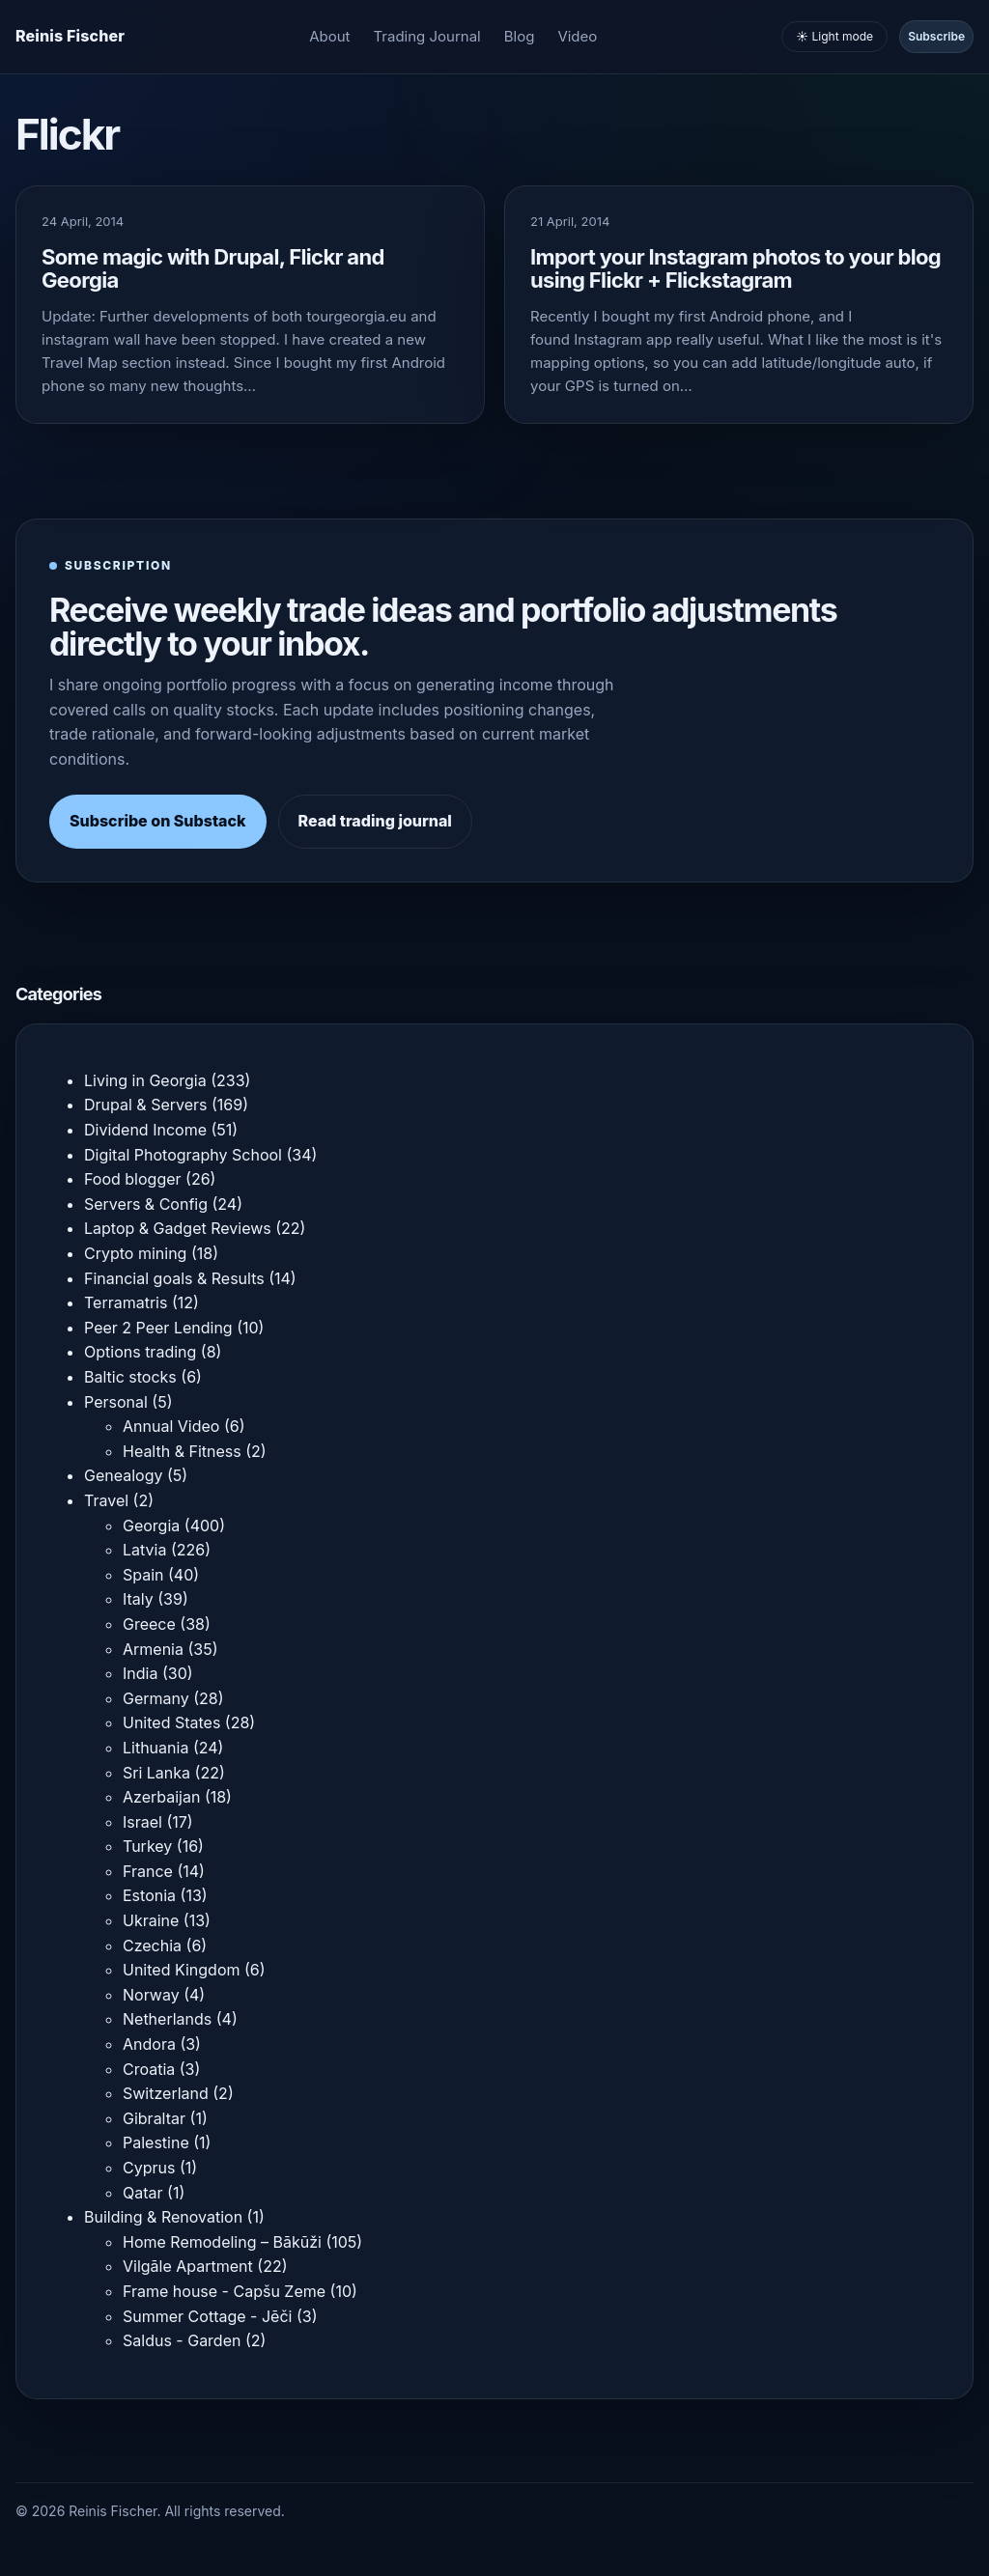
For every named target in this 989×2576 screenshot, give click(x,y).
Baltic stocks (130, 1376)
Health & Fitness (182, 1451)
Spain (143, 1574)
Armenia (153, 1649)
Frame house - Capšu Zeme (224, 2291)
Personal (116, 1402)
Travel (106, 1500)
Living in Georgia (145, 1080)
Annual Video (171, 1426)
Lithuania (155, 1747)
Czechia (152, 1945)
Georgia (151, 1525)
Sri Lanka (156, 1772)
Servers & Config (146, 1204)
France (148, 1871)
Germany (156, 1698)
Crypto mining (135, 1253)
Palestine (156, 2142)
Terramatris (125, 1302)
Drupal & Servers (146, 1104)
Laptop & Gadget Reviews (177, 1228)
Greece (149, 1624)
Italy (138, 1599)
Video (577, 36)
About (329, 36)
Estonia (149, 1895)
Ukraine (151, 1920)
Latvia (144, 1549)
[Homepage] (70, 36)
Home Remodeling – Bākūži (222, 2242)
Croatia (149, 2069)
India (140, 1673)
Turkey (147, 1846)
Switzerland (166, 2093)
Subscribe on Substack (158, 820)
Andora (149, 2044)
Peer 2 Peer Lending (158, 1327)
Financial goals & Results (174, 1278)
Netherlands (167, 2019)
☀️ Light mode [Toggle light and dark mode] (834, 36)
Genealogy (123, 1475)
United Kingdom (181, 1969)
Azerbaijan (161, 1796)
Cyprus (149, 2167)
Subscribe (936, 36)
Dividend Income (145, 1129)
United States (171, 1722)
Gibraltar (154, 2118)
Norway (151, 1994)
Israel (142, 1822)
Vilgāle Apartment (188, 2266)
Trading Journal (427, 36)
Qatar (143, 2192)
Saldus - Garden (181, 2340)
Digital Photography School (183, 1154)
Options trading (140, 1351)
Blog (519, 36)
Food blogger (133, 1179)
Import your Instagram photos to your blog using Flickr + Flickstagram (735, 268)
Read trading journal (375, 820)
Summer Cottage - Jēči (207, 2316)
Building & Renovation (163, 2216)
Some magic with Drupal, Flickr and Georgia (213, 268)
